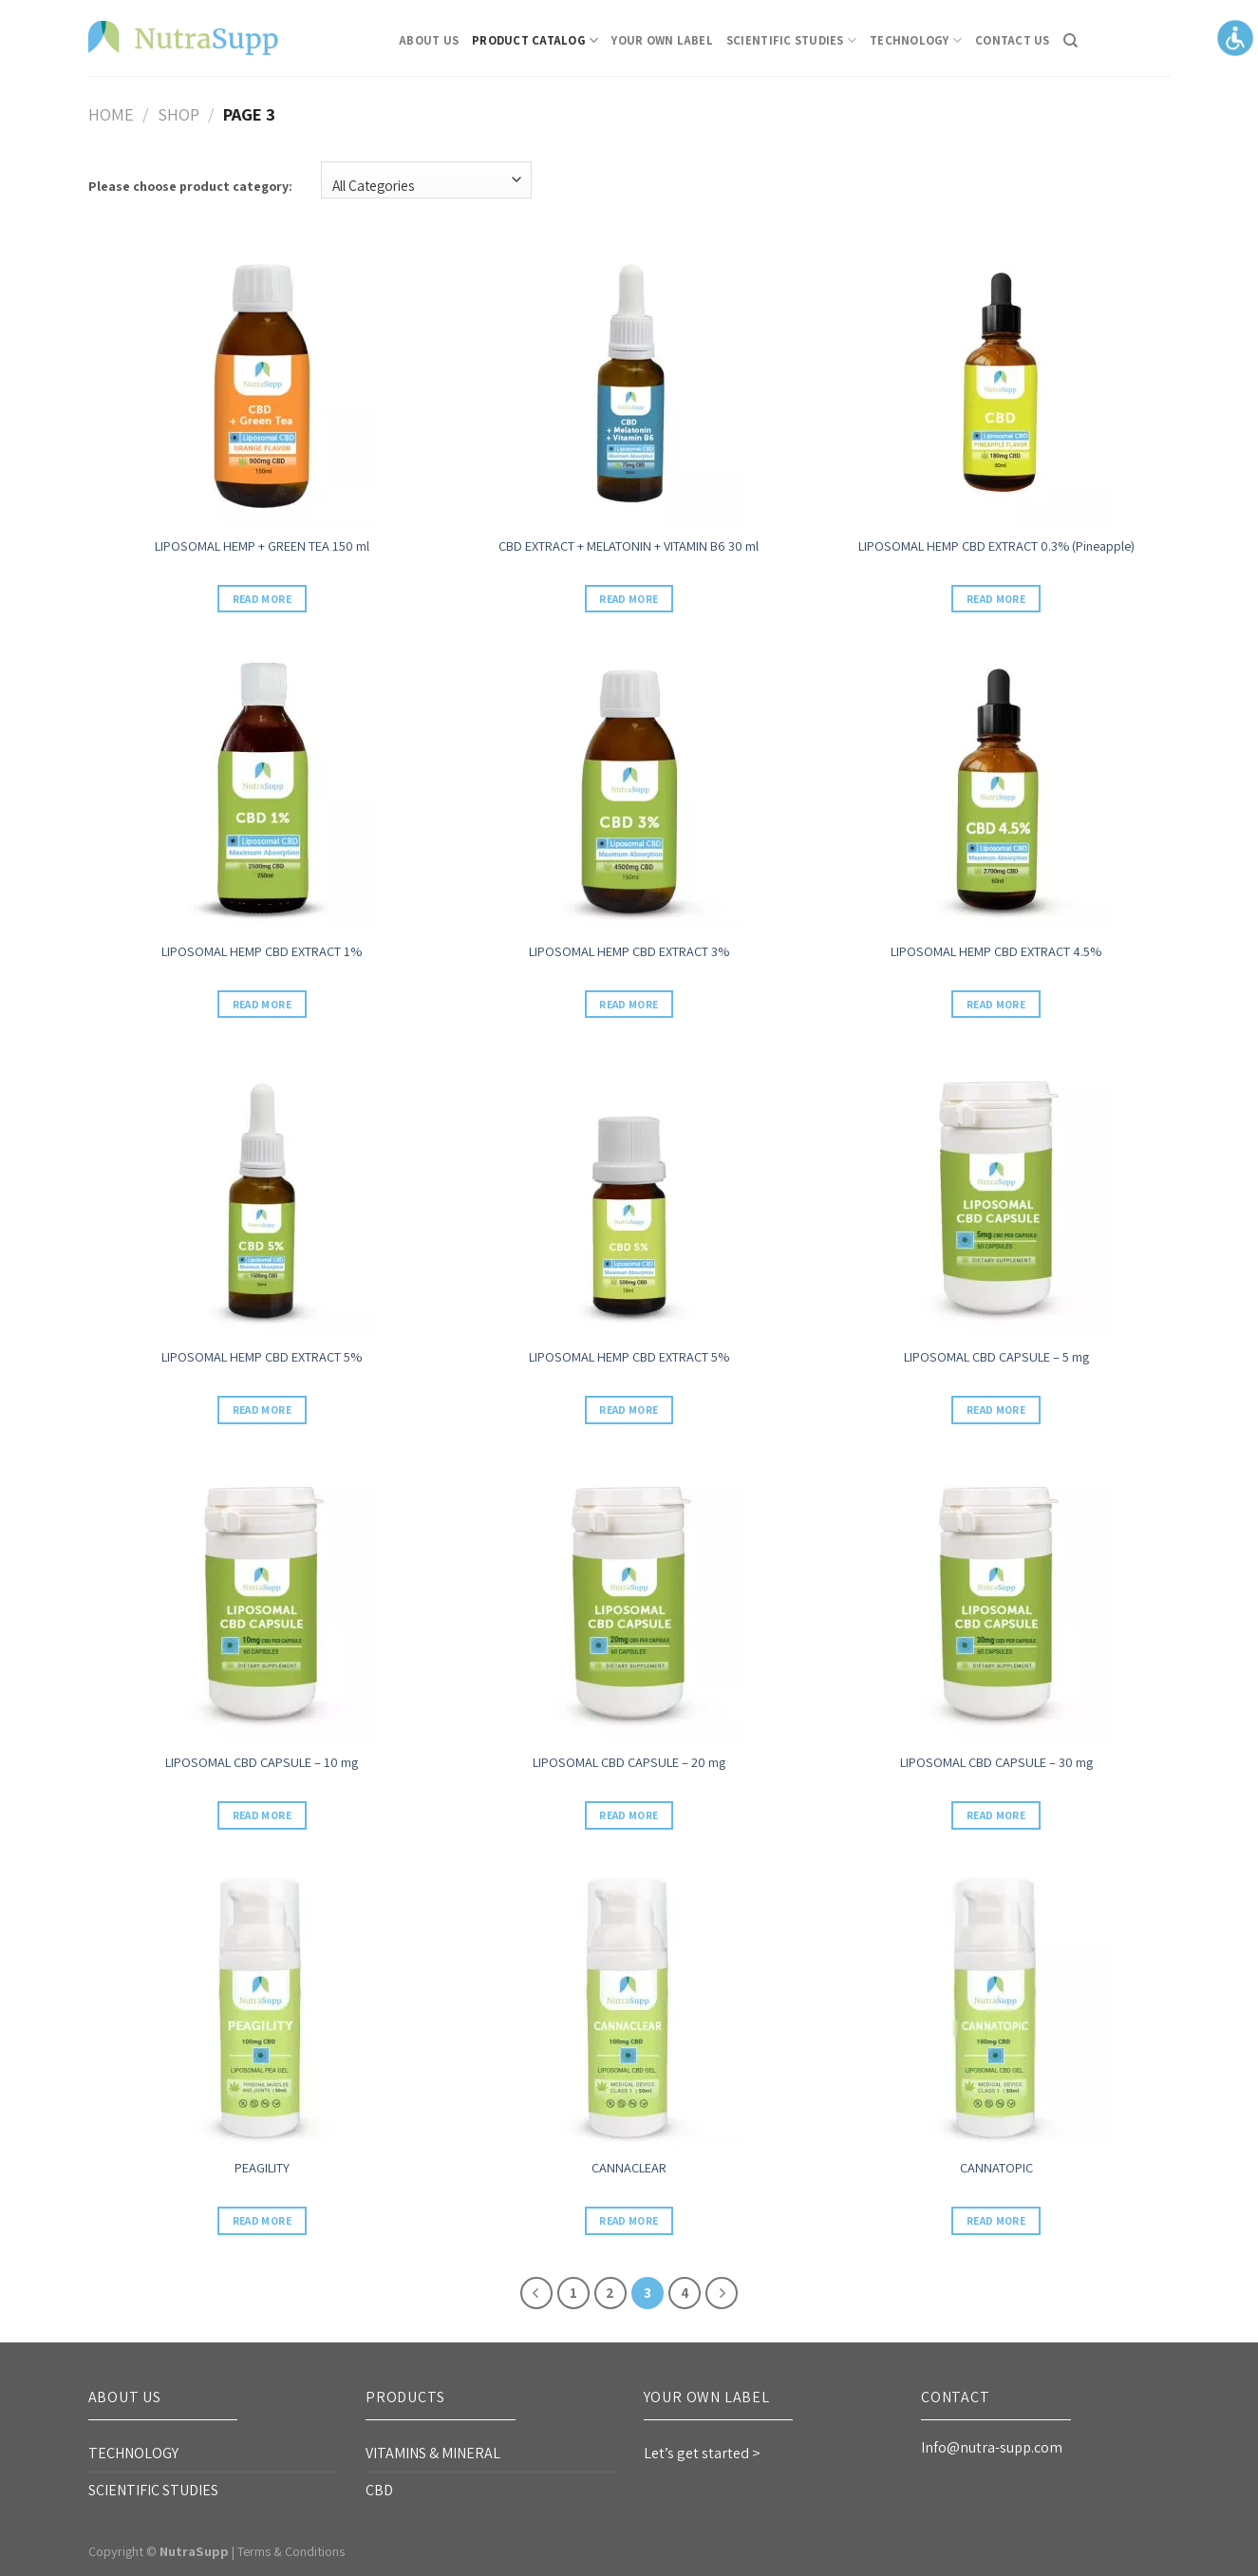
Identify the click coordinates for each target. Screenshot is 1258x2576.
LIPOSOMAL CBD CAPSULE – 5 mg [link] (996, 1356)
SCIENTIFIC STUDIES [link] (791, 40)
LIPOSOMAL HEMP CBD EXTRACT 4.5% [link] (996, 951)
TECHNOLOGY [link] (916, 40)
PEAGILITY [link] (262, 2167)
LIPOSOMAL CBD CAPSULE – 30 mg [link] (996, 1762)
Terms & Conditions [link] (291, 2551)
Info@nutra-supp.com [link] (991, 2447)
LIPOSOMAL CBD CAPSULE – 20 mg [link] (629, 1762)
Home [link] (111, 114)
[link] (183, 38)
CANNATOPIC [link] (996, 2167)
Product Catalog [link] (535, 40)
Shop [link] (178, 114)
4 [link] (685, 2293)
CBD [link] (379, 2490)
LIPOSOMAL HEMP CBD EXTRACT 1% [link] (261, 951)
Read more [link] (262, 599)
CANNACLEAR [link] (629, 2167)
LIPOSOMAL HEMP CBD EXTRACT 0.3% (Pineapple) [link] (996, 546)
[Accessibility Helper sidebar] (1235, 37)
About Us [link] (429, 40)
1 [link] (573, 2293)
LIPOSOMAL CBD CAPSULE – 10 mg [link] (261, 1762)
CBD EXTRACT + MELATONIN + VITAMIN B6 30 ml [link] (628, 546)
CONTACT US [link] (1012, 40)
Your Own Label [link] (662, 40)
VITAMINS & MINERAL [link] (433, 2453)
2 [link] (610, 2293)
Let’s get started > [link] (702, 2453)
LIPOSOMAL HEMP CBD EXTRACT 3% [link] (629, 951)
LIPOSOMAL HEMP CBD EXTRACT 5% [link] (261, 1356)
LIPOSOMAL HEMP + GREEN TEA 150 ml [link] (262, 546)
